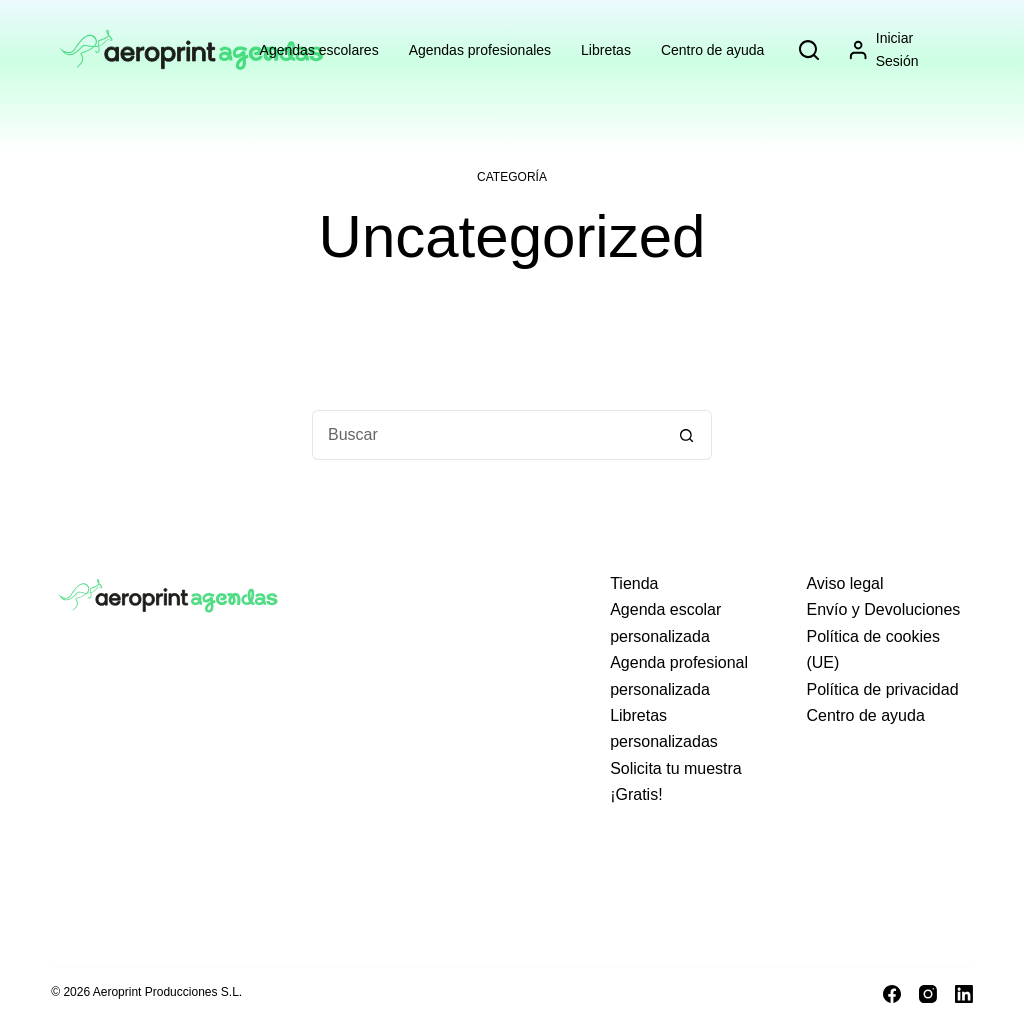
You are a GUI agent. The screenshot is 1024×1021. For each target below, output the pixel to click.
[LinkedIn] (964, 994)
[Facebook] (892, 994)
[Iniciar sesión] (900, 50)
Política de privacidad (882, 689)
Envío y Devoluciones (883, 609)
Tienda (634, 583)
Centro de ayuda (713, 50)
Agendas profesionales (480, 50)
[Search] (809, 50)
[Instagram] (928, 994)
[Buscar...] (487, 435)
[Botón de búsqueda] (687, 435)
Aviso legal (844, 583)
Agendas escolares (319, 50)
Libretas (606, 50)
